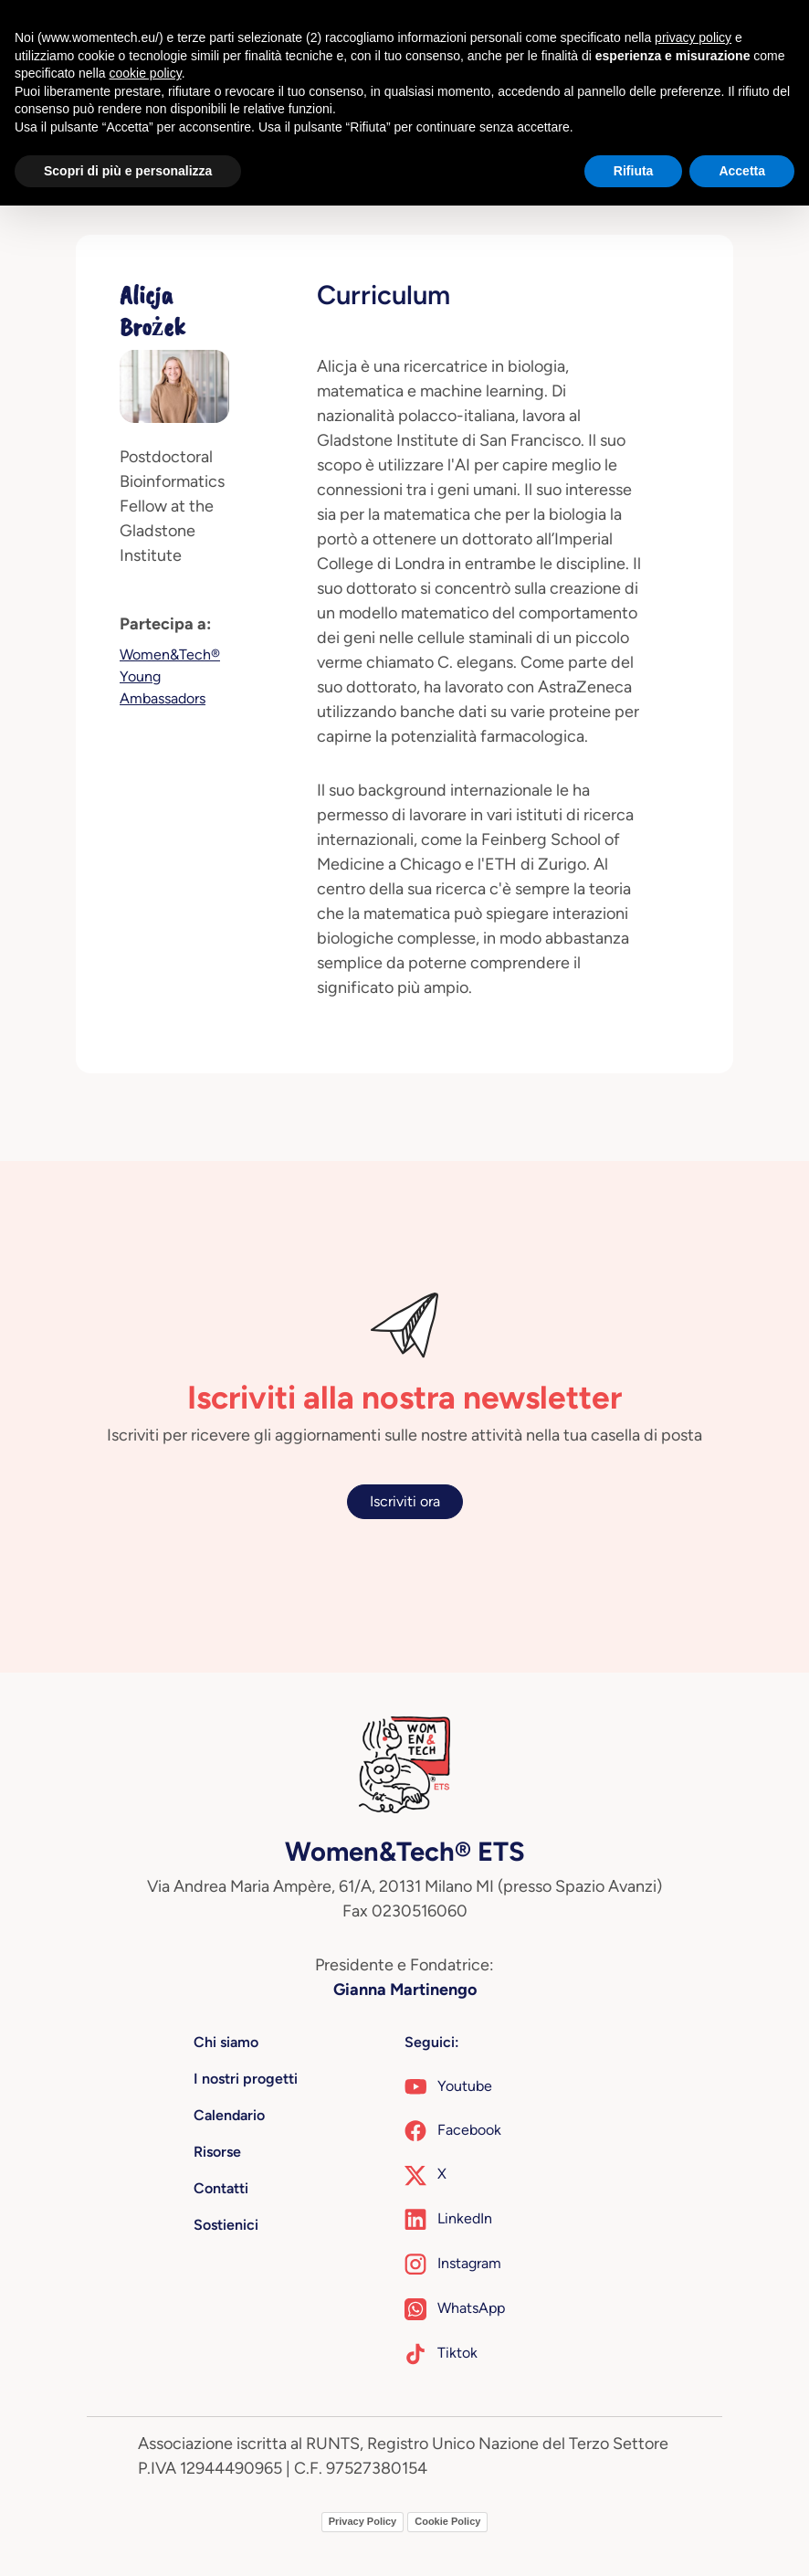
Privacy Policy (363, 2521)
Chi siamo (226, 2042)
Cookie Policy (447, 2521)
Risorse (217, 2151)
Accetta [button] (742, 171)
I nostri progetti (246, 2078)
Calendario (229, 2115)
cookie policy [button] (146, 73)
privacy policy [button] (693, 37)
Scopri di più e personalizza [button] (128, 171)
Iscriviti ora (405, 1501)
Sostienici (226, 2224)
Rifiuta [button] (634, 171)
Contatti (221, 2188)
